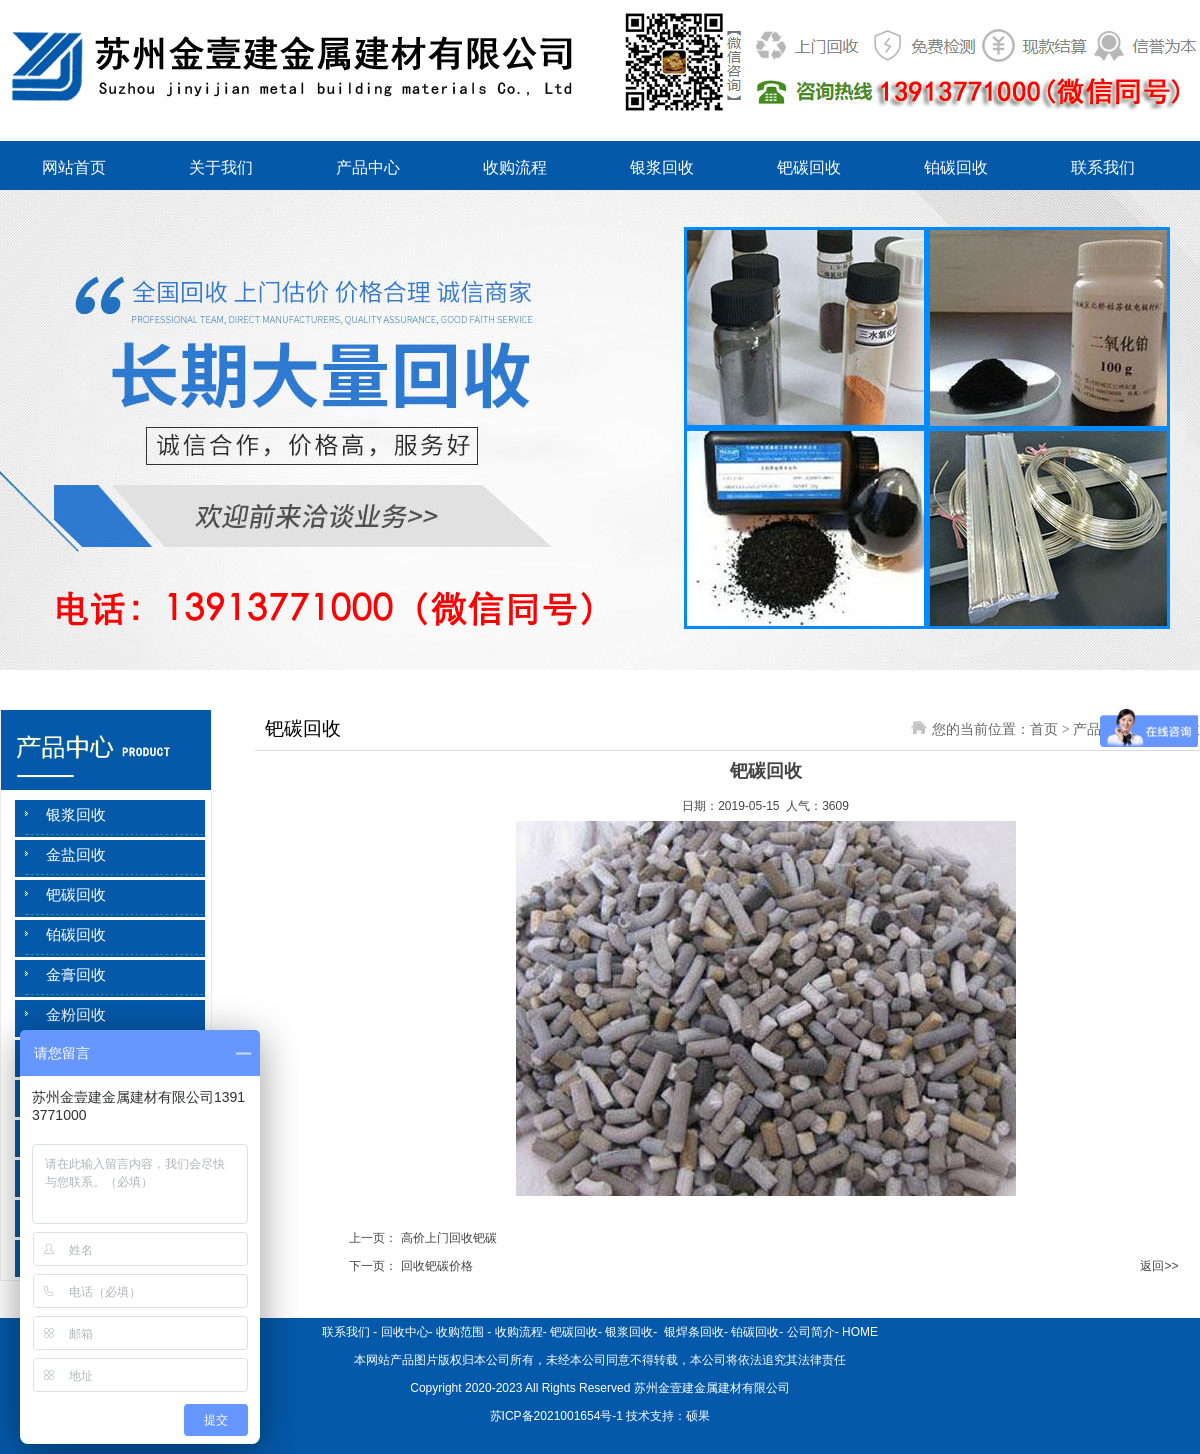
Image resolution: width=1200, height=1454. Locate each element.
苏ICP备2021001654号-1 (556, 1416)
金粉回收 (76, 1015)
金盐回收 (76, 855)
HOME (860, 1332)
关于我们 (221, 167)
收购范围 (460, 1332)
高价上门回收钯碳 (449, 1238)
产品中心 (368, 167)
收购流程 (515, 167)
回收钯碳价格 (437, 1266)
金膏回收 (76, 975)
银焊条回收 (692, 1332)
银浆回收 (662, 167)
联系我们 (1103, 167)
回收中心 (405, 1332)
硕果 (698, 1416)
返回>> (1159, 1266)
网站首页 (74, 167)
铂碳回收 (956, 167)
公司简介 (811, 1332)
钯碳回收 (809, 167)
